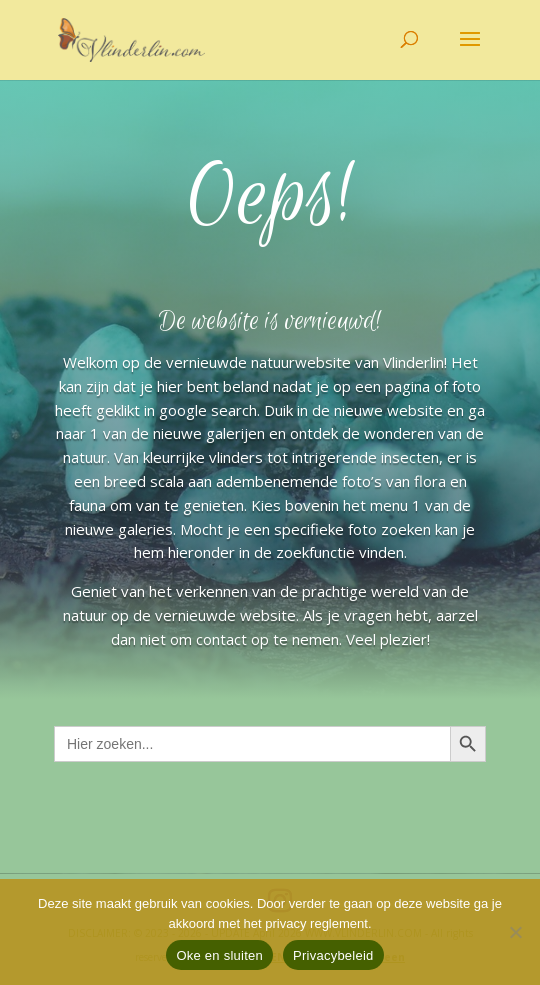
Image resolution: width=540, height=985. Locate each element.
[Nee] (515, 932)
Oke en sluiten (219, 955)
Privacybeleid (333, 955)
